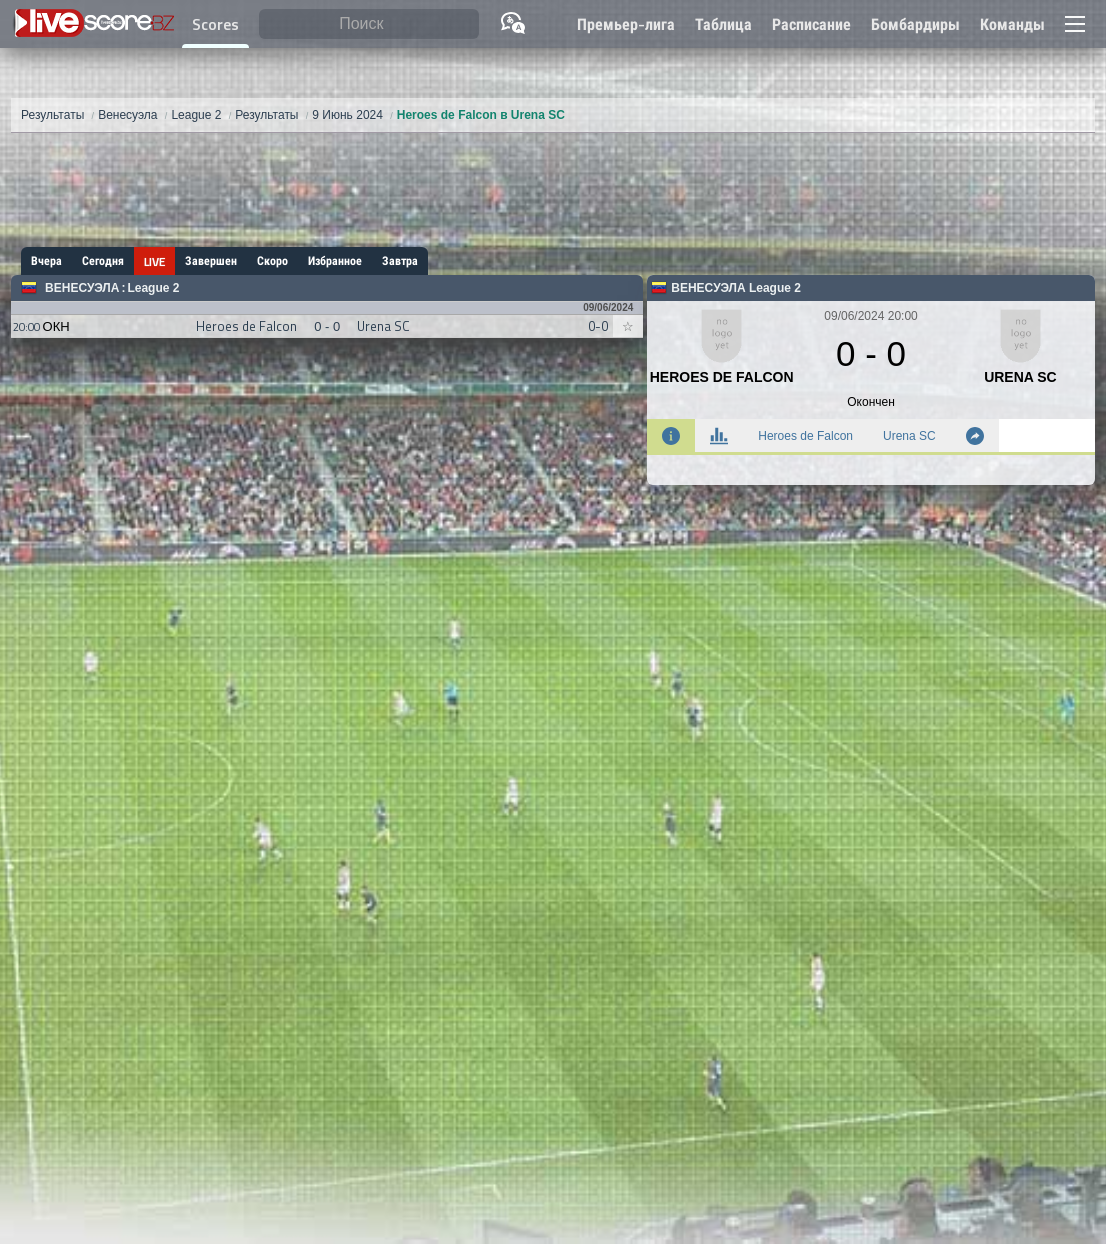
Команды (1012, 24)
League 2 (153, 288)
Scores (215, 24)
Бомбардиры (915, 24)
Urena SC (909, 436)
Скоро (272, 261)
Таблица (723, 24)
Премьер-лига (626, 24)
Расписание (811, 24)
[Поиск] (369, 24)
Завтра (400, 261)
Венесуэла (82, 288)
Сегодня (103, 261)
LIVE (154, 262)
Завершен (211, 261)
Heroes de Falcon (805, 436)
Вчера (46, 261)
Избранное (335, 261)
